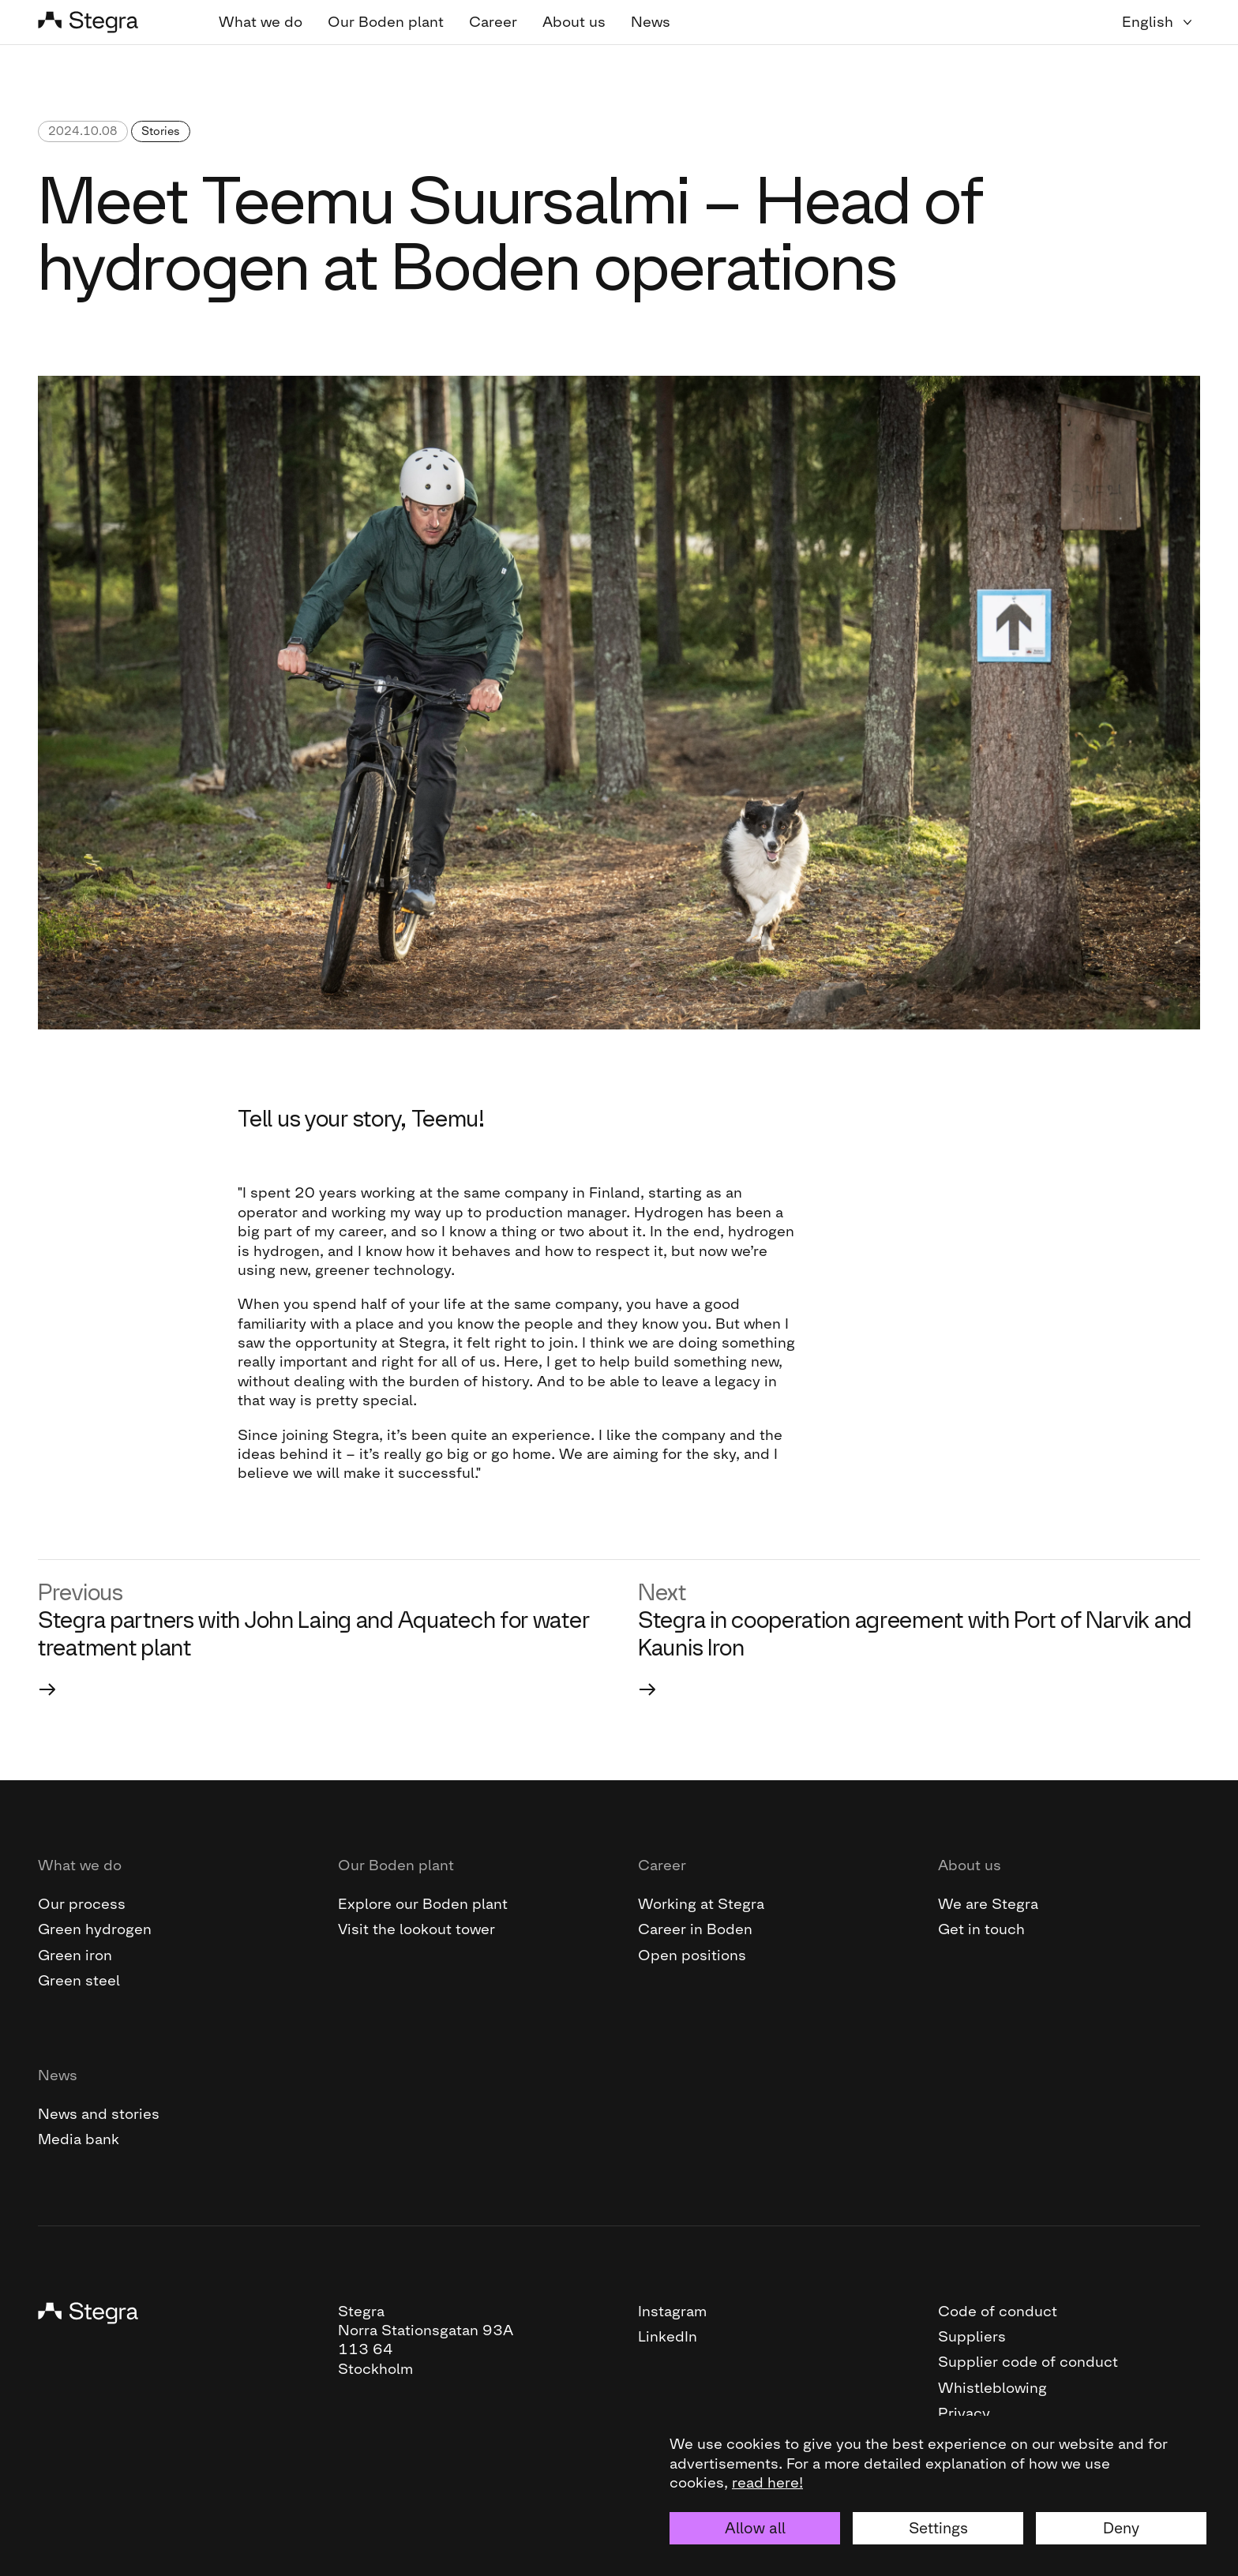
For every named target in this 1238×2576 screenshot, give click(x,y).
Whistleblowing (992, 2387)
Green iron (75, 1955)
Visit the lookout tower (416, 1929)
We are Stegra (988, 1903)
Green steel (79, 1980)
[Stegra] (109, 22)
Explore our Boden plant (423, 1903)
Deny (1121, 2528)
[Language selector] (1161, 22)
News (650, 21)
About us (574, 21)
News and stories (98, 2113)
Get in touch (981, 1929)
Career (493, 21)
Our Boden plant (386, 21)
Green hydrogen (95, 1929)
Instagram (672, 2311)
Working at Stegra (701, 1903)
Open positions (692, 1955)
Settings (938, 2528)
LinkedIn (667, 2336)
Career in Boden (695, 1929)
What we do (260, 21)
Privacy (964, 2413)
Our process (82, 1903)
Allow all (755, 2528)
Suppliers (972, 2336)
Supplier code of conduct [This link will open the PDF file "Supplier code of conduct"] (1028, 2361)
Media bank (78, 2139)
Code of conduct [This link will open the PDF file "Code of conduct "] (997, 2311)
